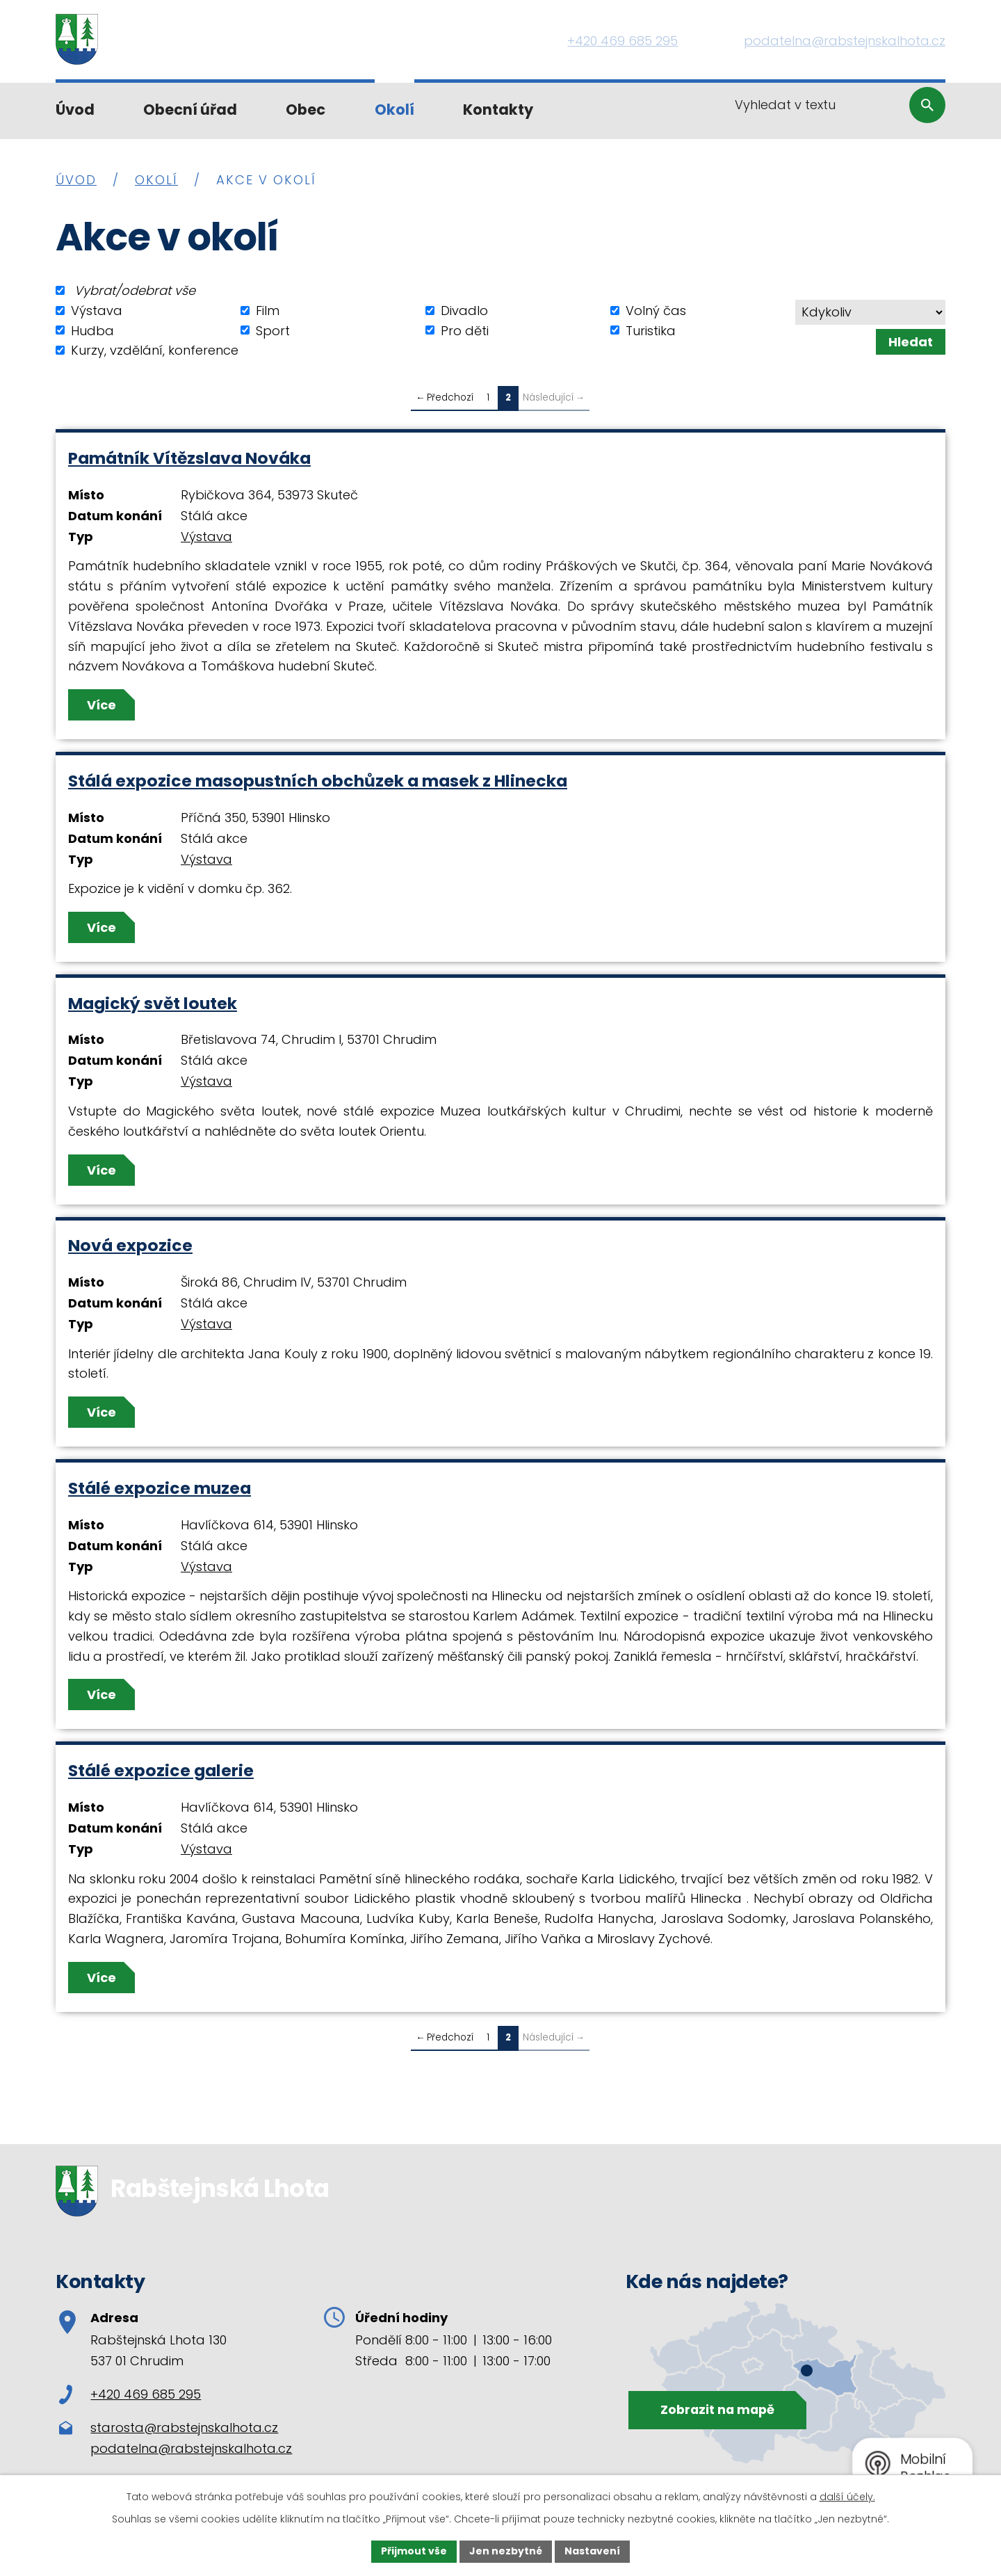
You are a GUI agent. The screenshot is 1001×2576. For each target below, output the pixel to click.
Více (101, 705)
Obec (305, 109)
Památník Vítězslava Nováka (189, 457)
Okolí (394, 109)
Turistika (651, 330)
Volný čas (656, 310)
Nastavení (592, 2551)
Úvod (75, 109)
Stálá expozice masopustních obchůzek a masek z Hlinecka (317, 780)
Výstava (96, 310)
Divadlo (464, 310)
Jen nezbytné (505, 2551)
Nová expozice (130, 1245)
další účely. (847, 2497)
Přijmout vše (414, 2551)
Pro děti (465, 330)
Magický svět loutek (152, 1003)
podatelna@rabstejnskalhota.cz (191, 2448)
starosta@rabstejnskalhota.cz (184, 2427)
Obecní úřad (190, 109)
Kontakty (498, 109)
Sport (273, 330)
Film (267, 310)
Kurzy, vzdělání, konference (154, 350)
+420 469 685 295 (130, 2394)
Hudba (92, 330)
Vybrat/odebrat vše (134, 290)
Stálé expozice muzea (159, 1487)
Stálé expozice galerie (161, 1770)
